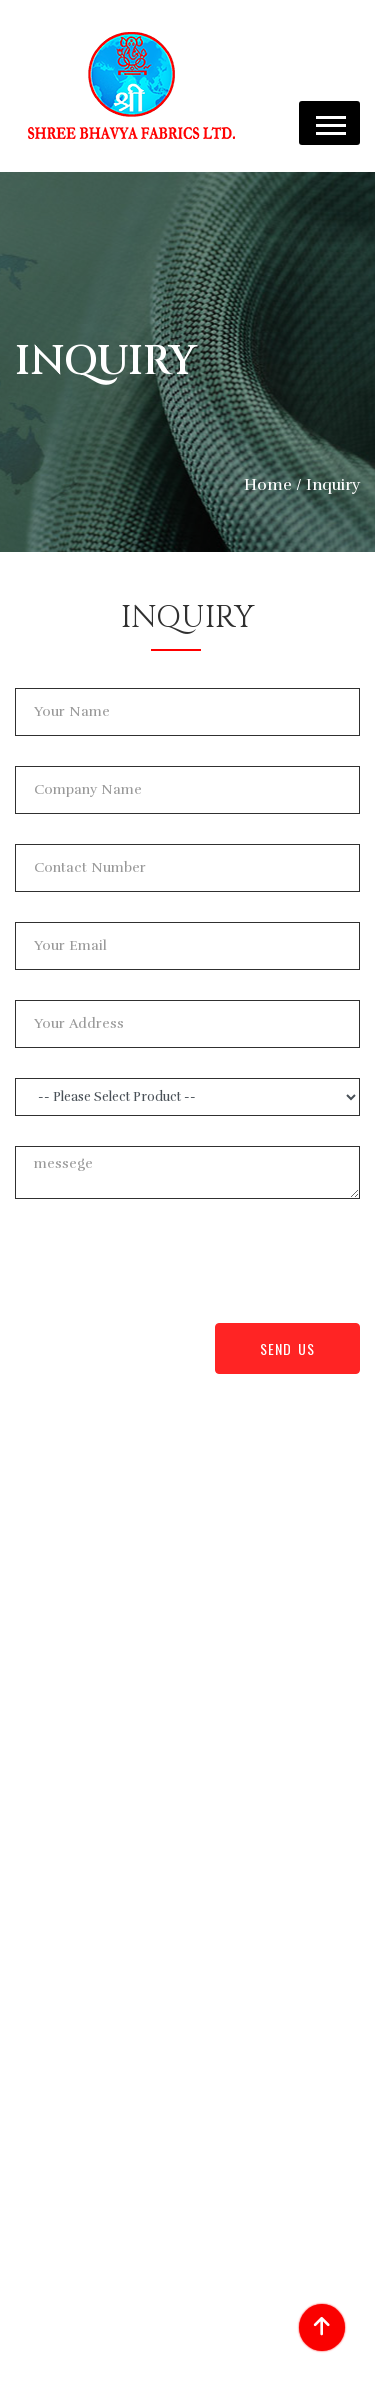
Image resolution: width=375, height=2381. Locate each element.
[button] (329, 123)
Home (268, 485)
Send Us (287, 1348)
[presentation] (167, 1268)
